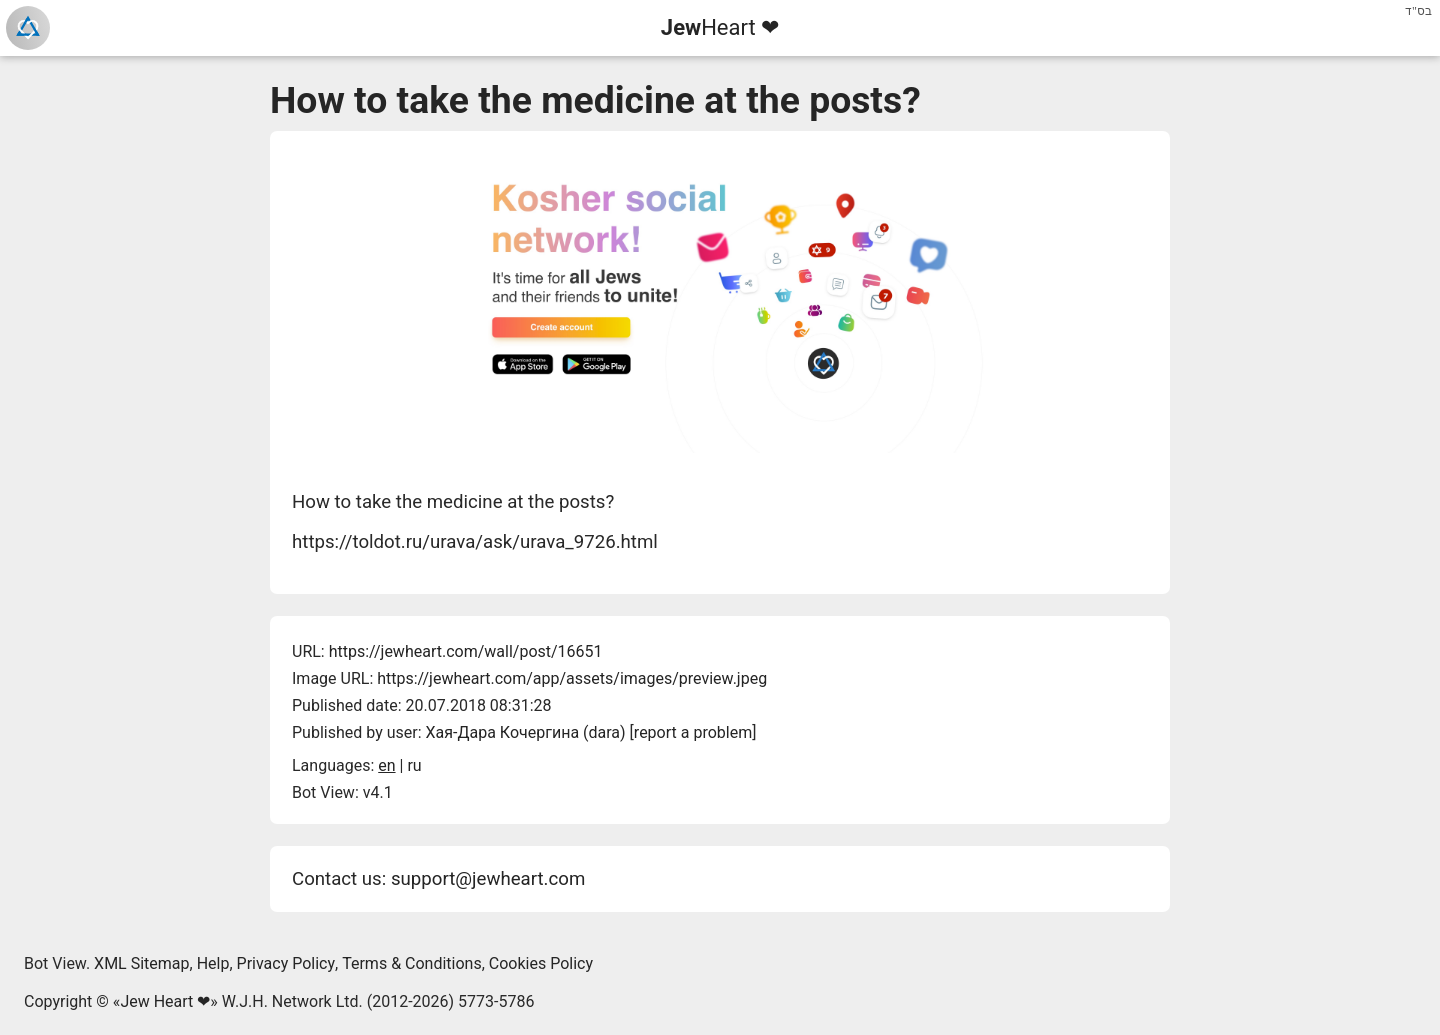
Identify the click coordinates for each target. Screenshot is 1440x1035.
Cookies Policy (541, 963)
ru (414, 765)
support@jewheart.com (488, 879)
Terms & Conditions (412, 963)
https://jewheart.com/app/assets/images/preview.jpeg (572, 678)
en (386, 765)
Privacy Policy (286, 963)
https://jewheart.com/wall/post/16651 (466, 651)
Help (213, 963)
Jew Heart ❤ (165, 1001)
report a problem (693, 732)
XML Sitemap (141, 963)
